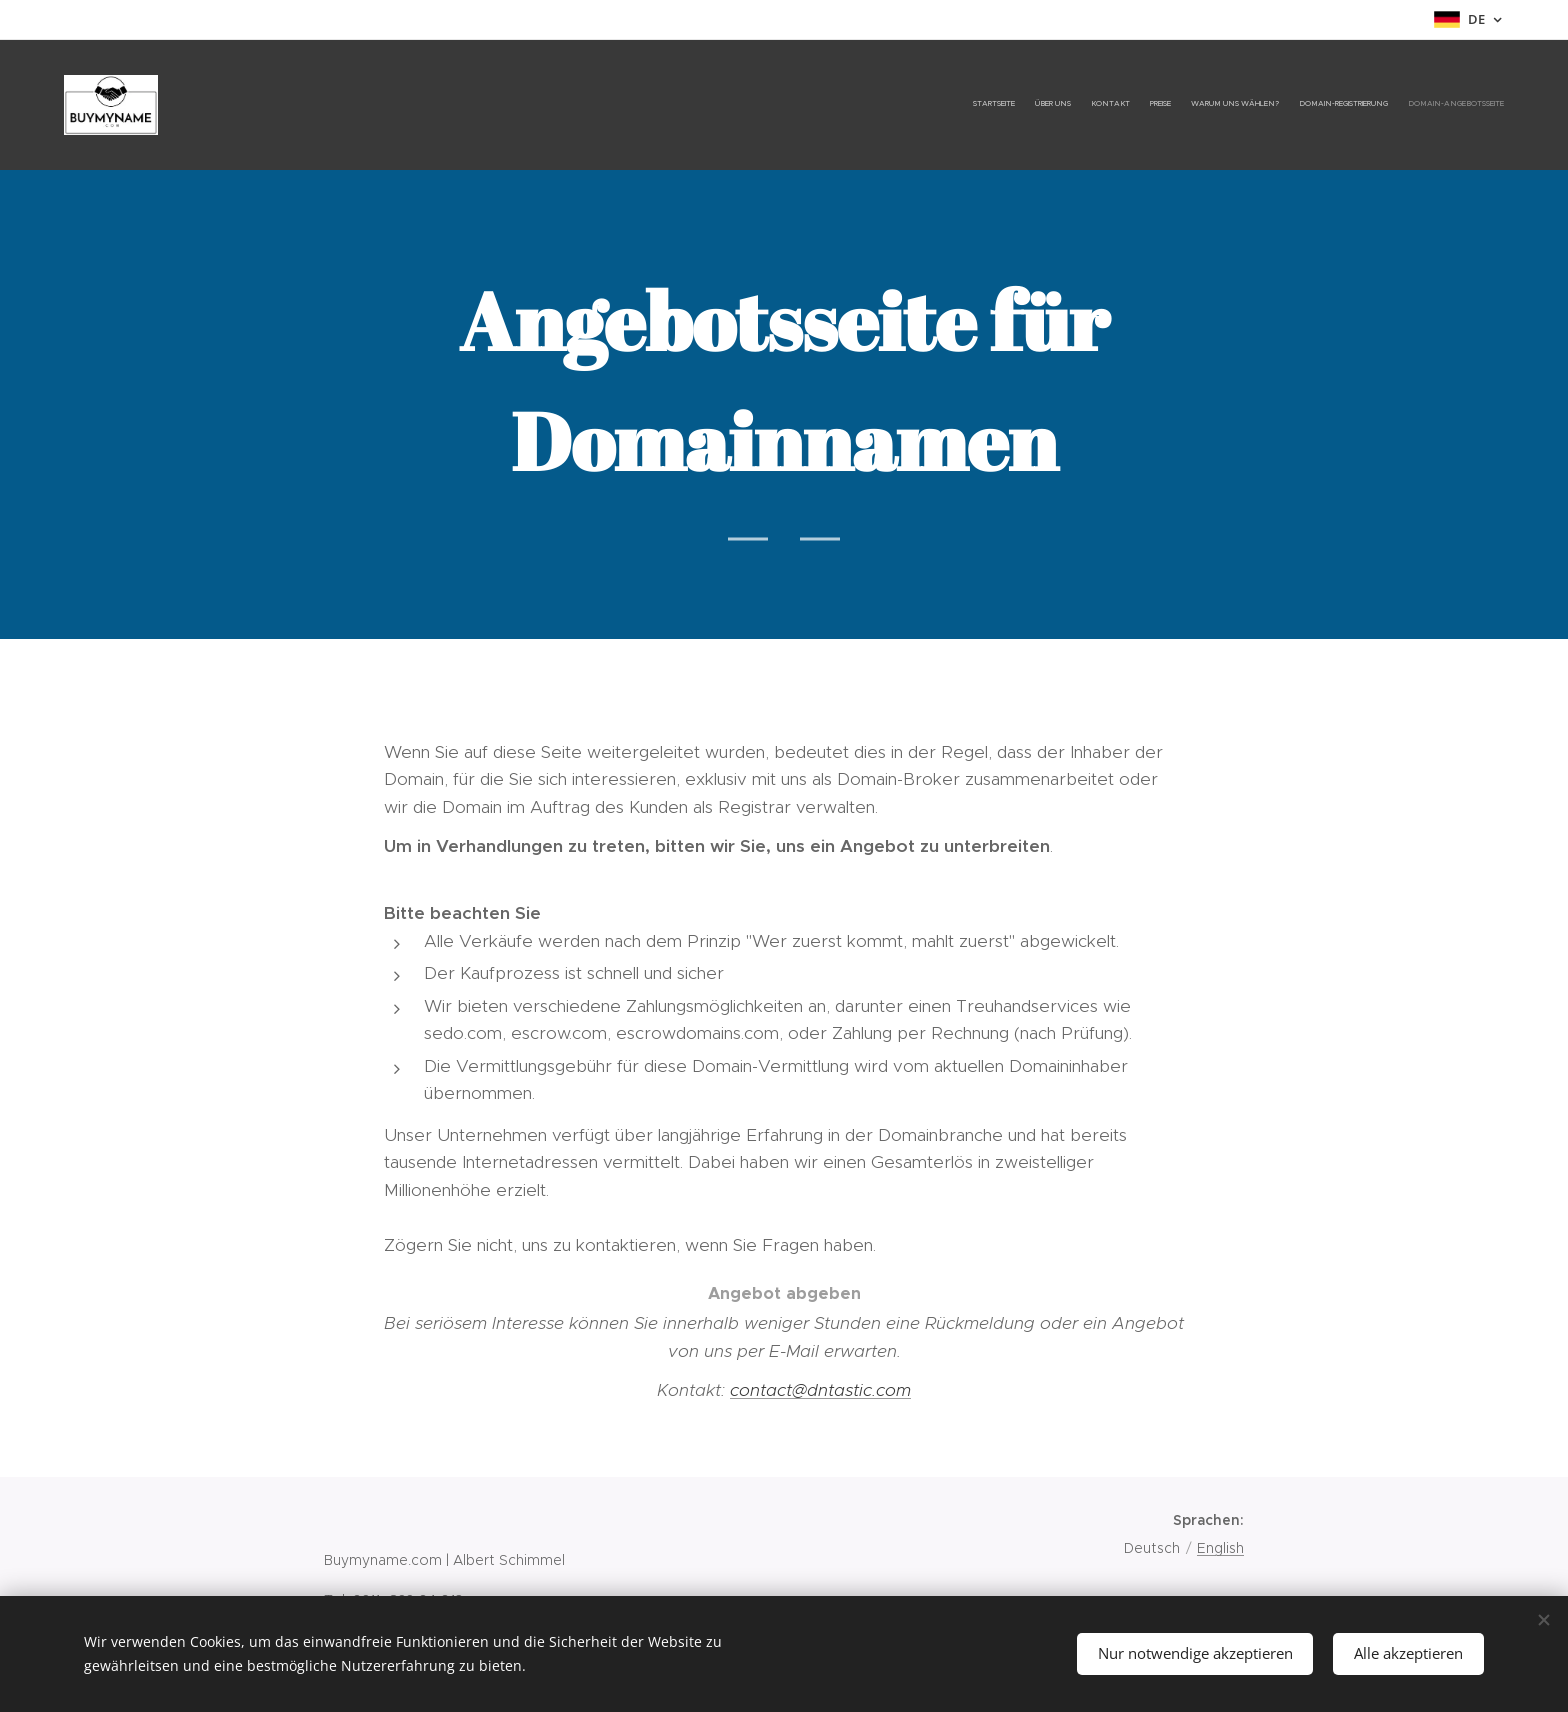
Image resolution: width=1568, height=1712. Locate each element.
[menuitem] (1386, 105)
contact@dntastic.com (820, 1390)
